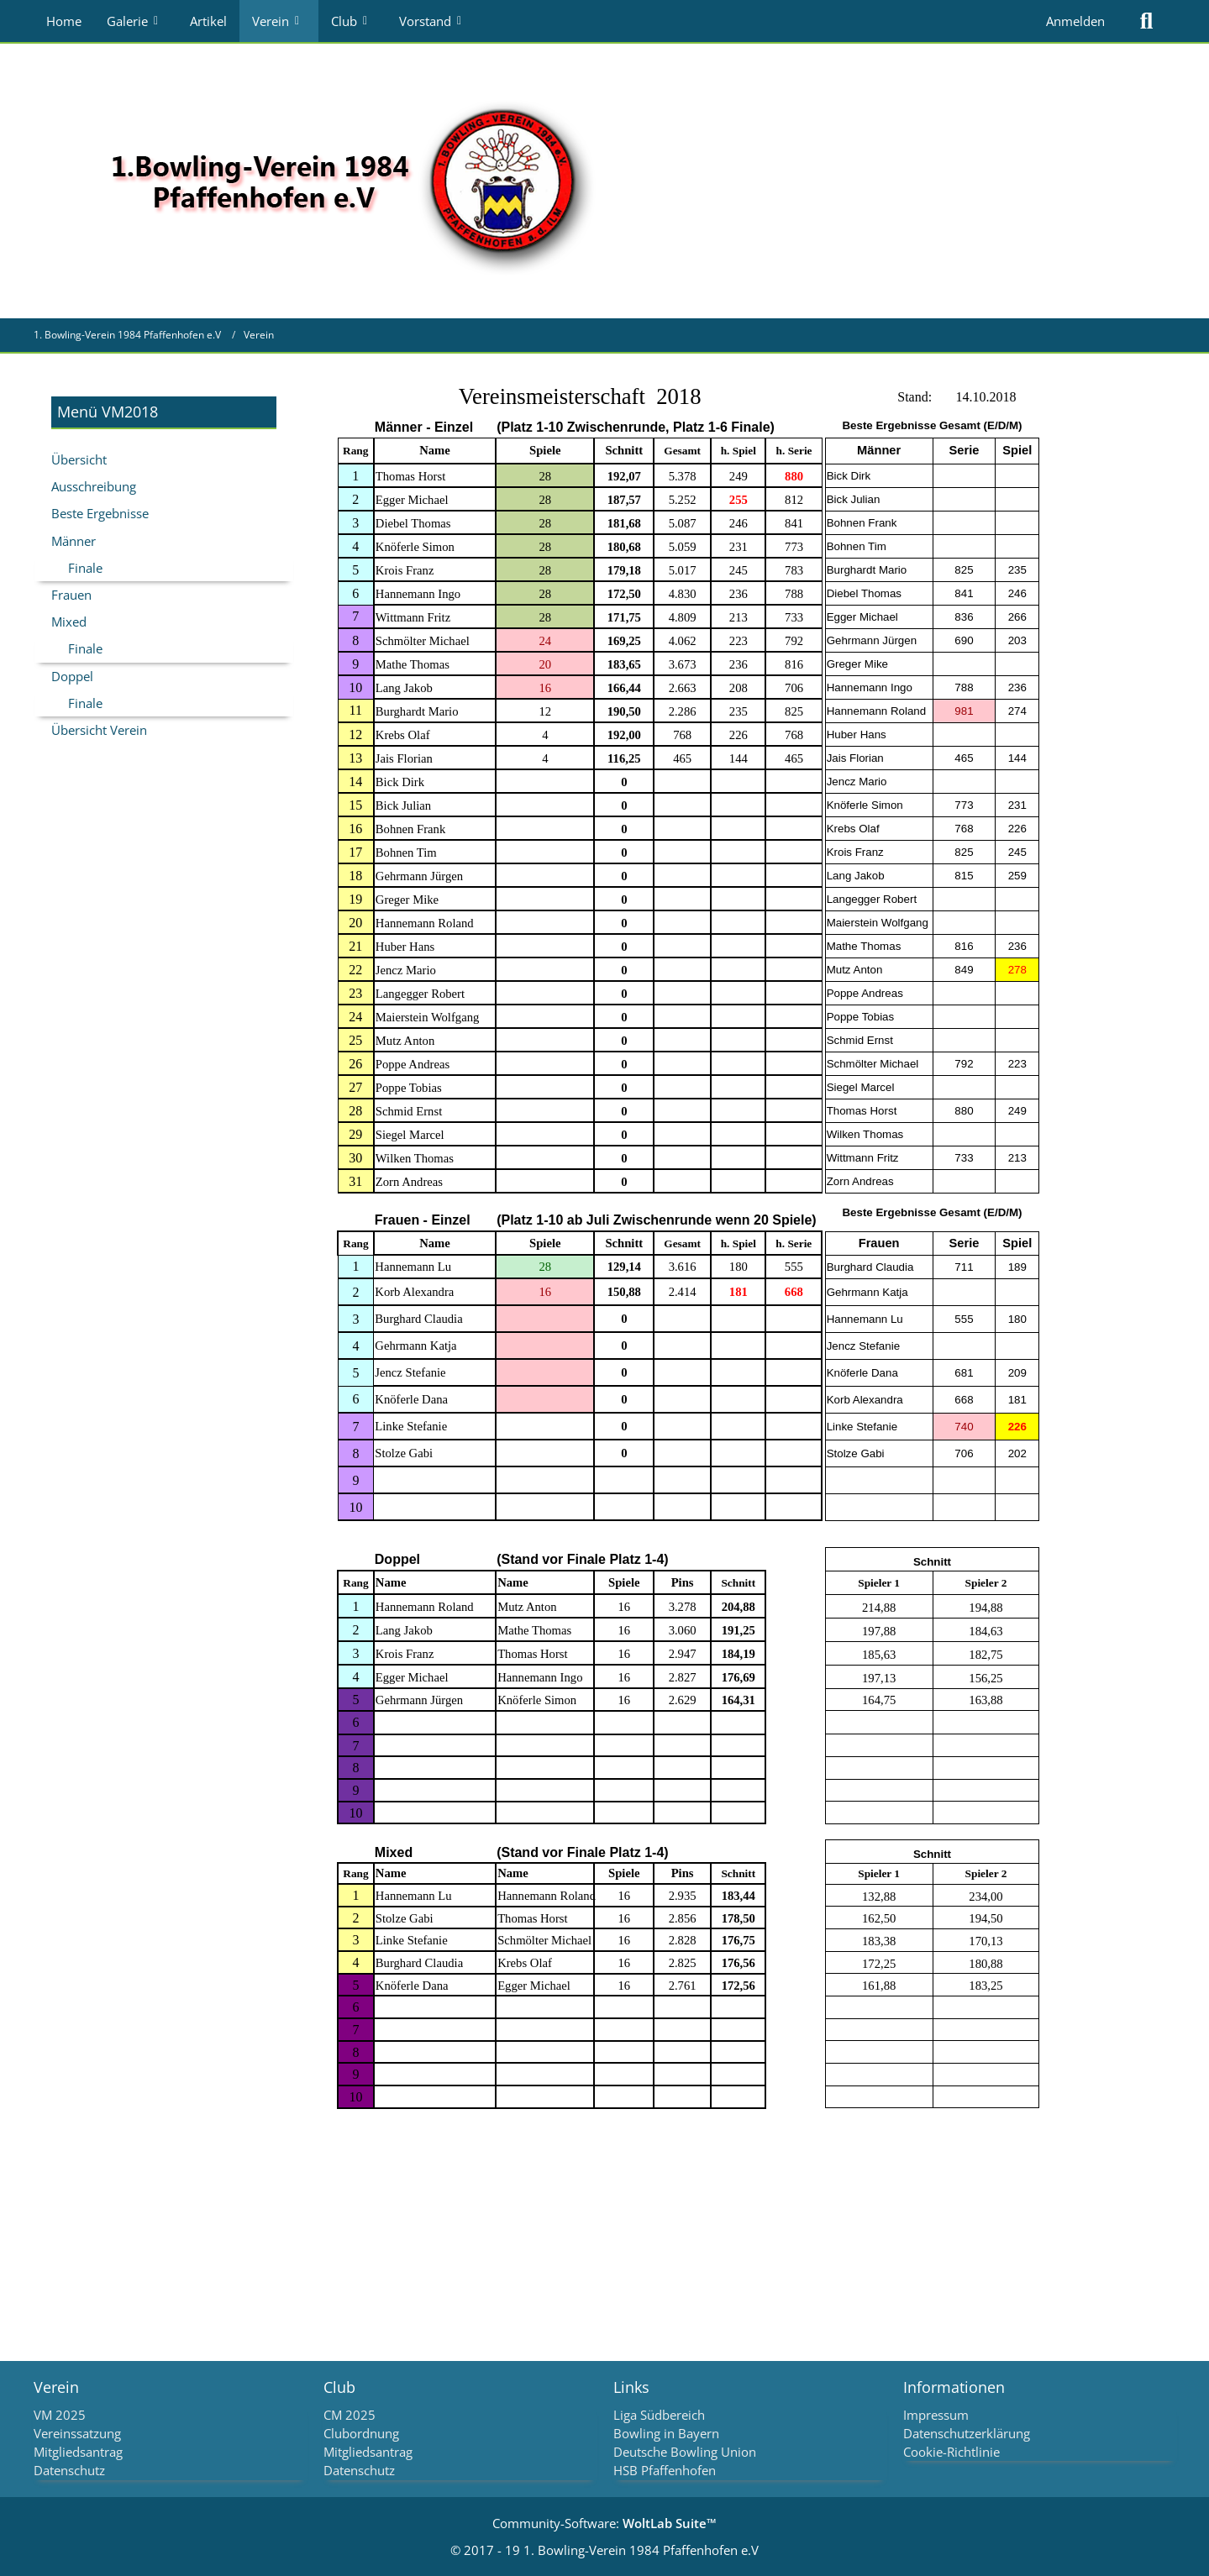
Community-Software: (604, 2523)
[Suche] (1146, 21)
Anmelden (1075, 21)
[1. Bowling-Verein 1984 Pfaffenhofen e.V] (350, 180)
